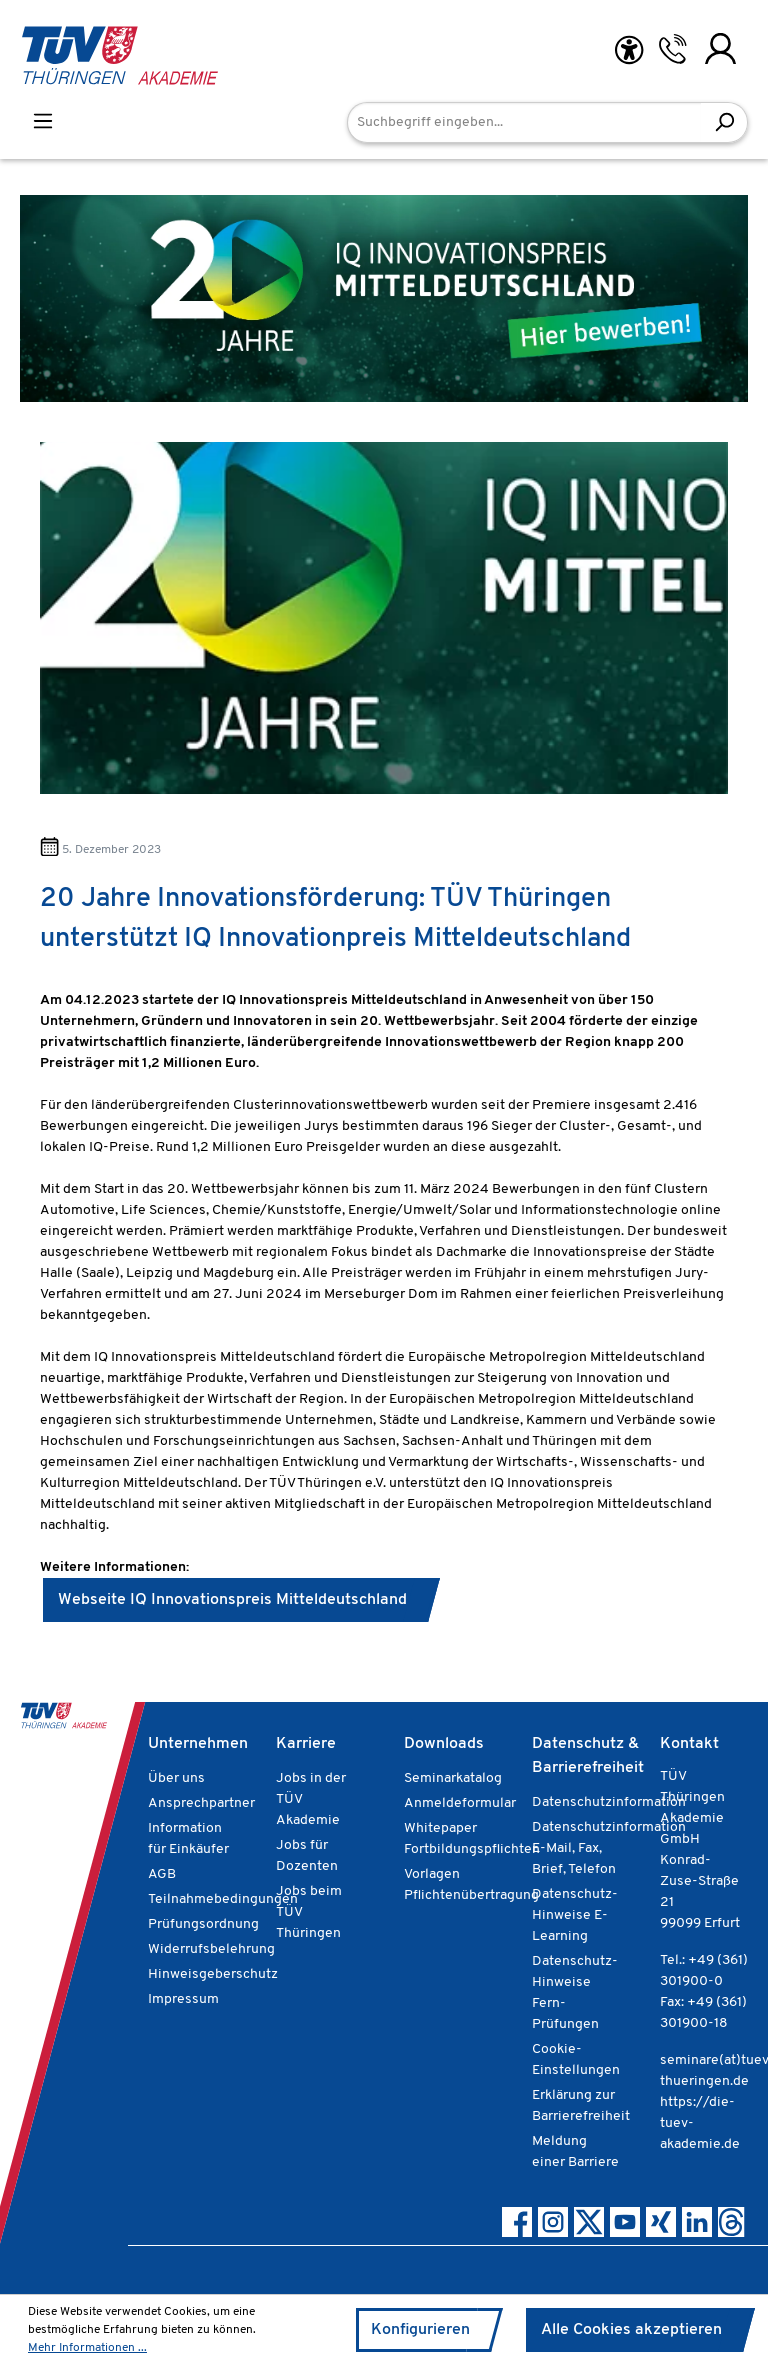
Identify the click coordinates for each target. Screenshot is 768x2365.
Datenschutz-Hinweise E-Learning (575, 1915)
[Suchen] (724, 122)
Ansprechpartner (201, 1803)
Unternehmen (198, 1744)
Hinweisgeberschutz (213, 1974)
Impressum (183, 1999)
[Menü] (43, 121)
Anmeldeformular (460, 1803)
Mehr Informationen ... (87, 2348)
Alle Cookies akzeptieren (631, 2330)
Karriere (306, 1744)
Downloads (444, 1744)
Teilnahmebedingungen (223, 1899)
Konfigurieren (420, 2330)
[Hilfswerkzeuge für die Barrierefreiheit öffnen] (629, 50)
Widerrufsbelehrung (211, 1949)
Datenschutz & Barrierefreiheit (588, 1756)
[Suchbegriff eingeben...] (524, 122)
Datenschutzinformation (609, 1802)
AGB (162, 1874)
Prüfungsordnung (203, 1924)
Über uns (176, 1778)
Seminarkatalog (453, 1778)
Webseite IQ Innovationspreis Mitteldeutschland (232, 1600)
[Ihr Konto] (720, 49)
